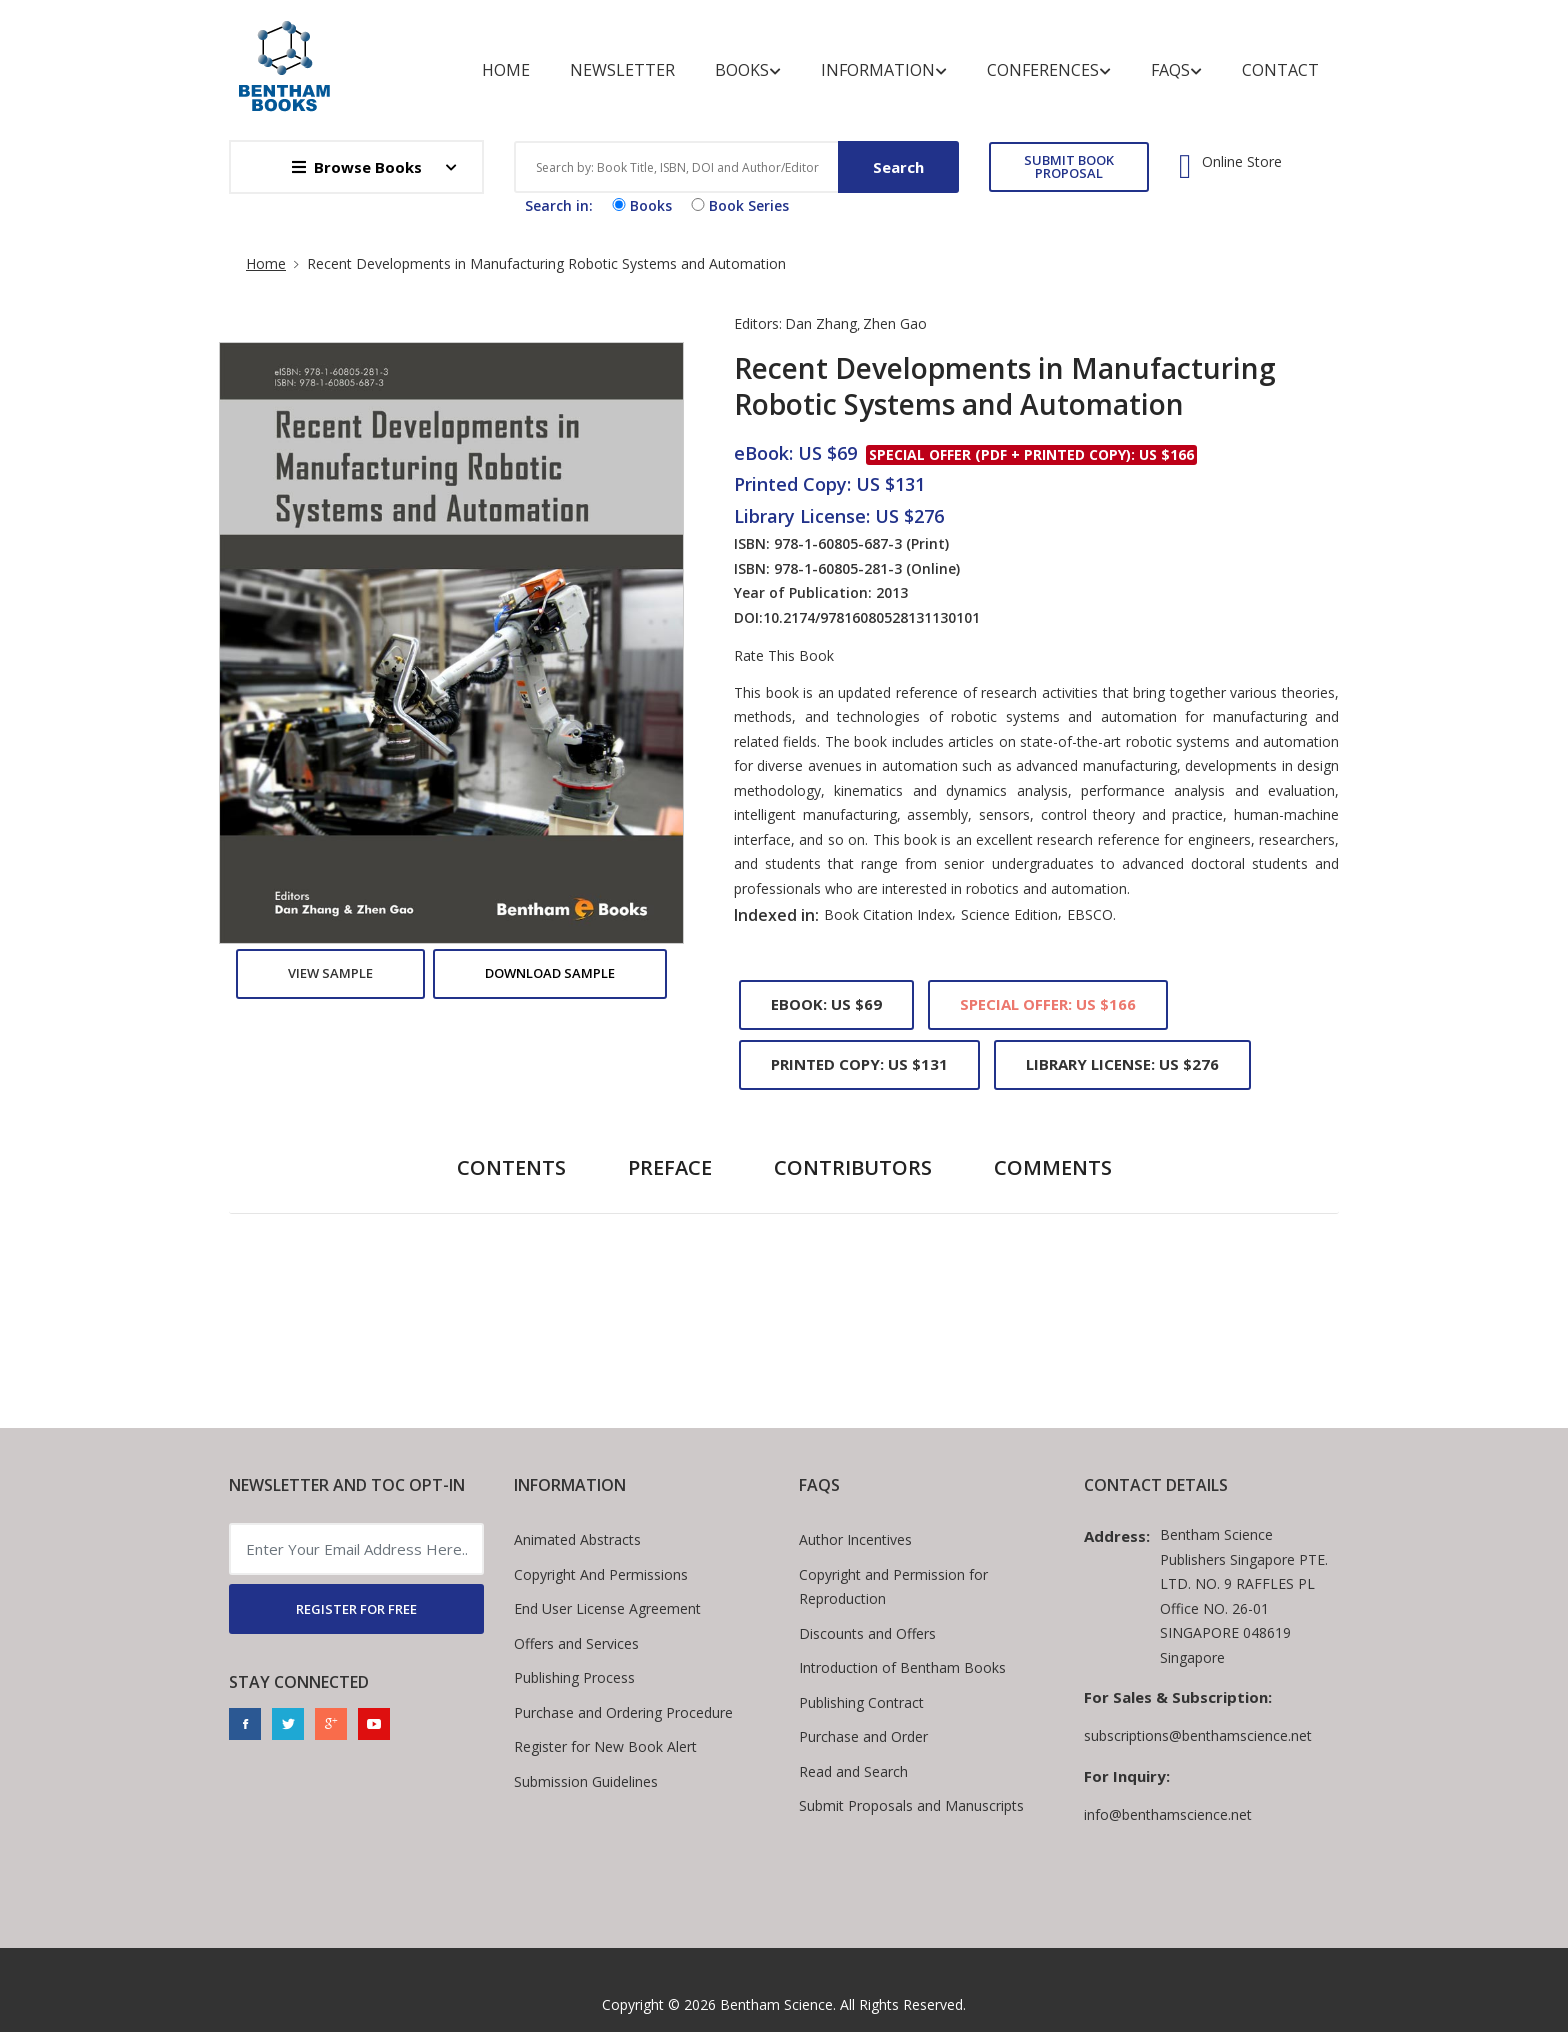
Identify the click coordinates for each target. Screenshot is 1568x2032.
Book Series (738, 205)
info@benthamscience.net (1168, 1814)
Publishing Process (574, 1677)
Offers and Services (576, 1643)
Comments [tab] (1053, 1167)
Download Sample (550, 973)
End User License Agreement (607, 1608)
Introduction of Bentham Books (902, 1667)
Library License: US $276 (1122, 1064)
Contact (1280, 70)
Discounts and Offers (867, 1633)
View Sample (330, 973)
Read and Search (853, 1771)
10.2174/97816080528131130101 (871, 617)
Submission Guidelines (586, 1781)
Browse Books (357, 167)
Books (748, 70)
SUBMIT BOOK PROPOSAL (1069, 166)
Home (506, 70)
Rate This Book (784, 656)
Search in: (559, 205)
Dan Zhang (821, 323)
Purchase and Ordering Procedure (623, 1712)
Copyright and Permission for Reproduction (893, 1587)
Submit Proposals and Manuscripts (911, 1805)
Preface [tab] (670, 1167)
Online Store (1242, 162)
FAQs (1176, 70)
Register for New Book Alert (605, 1746)
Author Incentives (855, 1539)
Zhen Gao (895, 323)
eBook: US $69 (826, 1004)
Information (884, 70)
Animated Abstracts (577, 1539)
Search (898, 167)
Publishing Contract (861, 1702)
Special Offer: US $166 (1048, 1004)
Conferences (1049, 70)
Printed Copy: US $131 (859, 1064)
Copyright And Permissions (601, 1574)
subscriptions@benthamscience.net (1198, 1735)
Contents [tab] (511, 1167)
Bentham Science (776, 2004)
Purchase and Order (863, 1736)
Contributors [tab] (853, 1167)
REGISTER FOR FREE (356, 1609)
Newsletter (622, 70)
